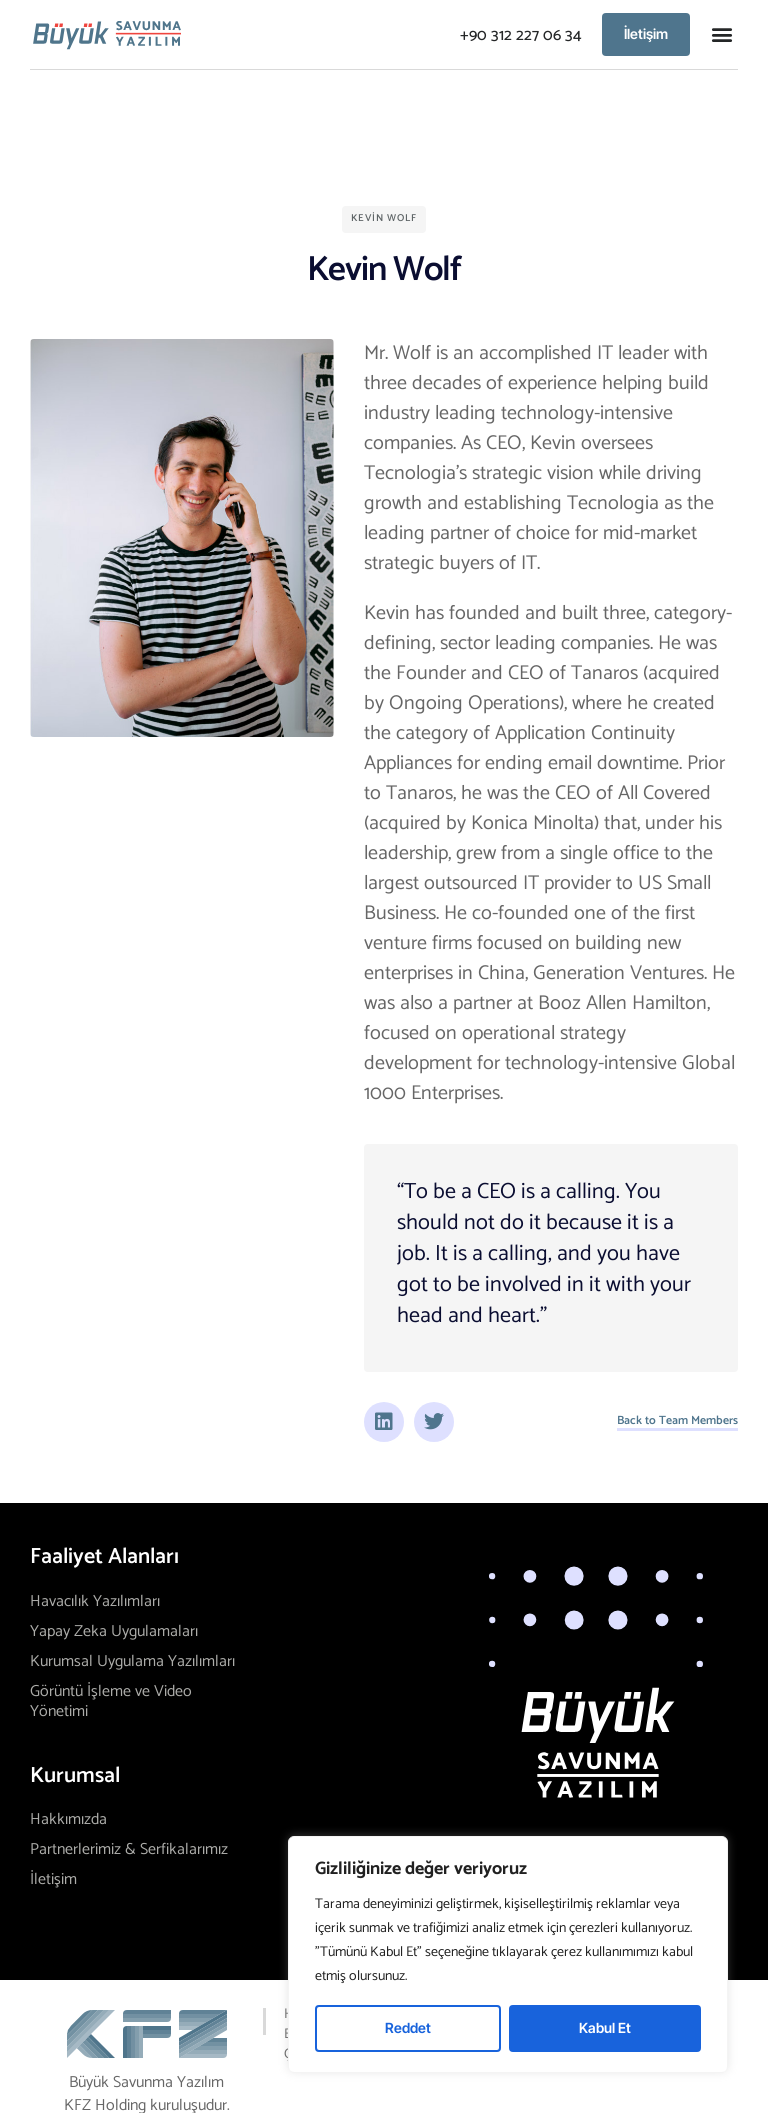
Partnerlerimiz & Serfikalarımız (129, 1849)
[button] (721, 34)
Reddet (408, 2027)
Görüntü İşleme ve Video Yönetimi (111, 1701)
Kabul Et (605, 2027)
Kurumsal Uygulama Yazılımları (132, 1661)
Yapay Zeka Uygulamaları (114, 1631)
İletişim (53, 1879)
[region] (508, 1954)
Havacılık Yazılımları (95, 1601)
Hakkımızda (68, 1819)
